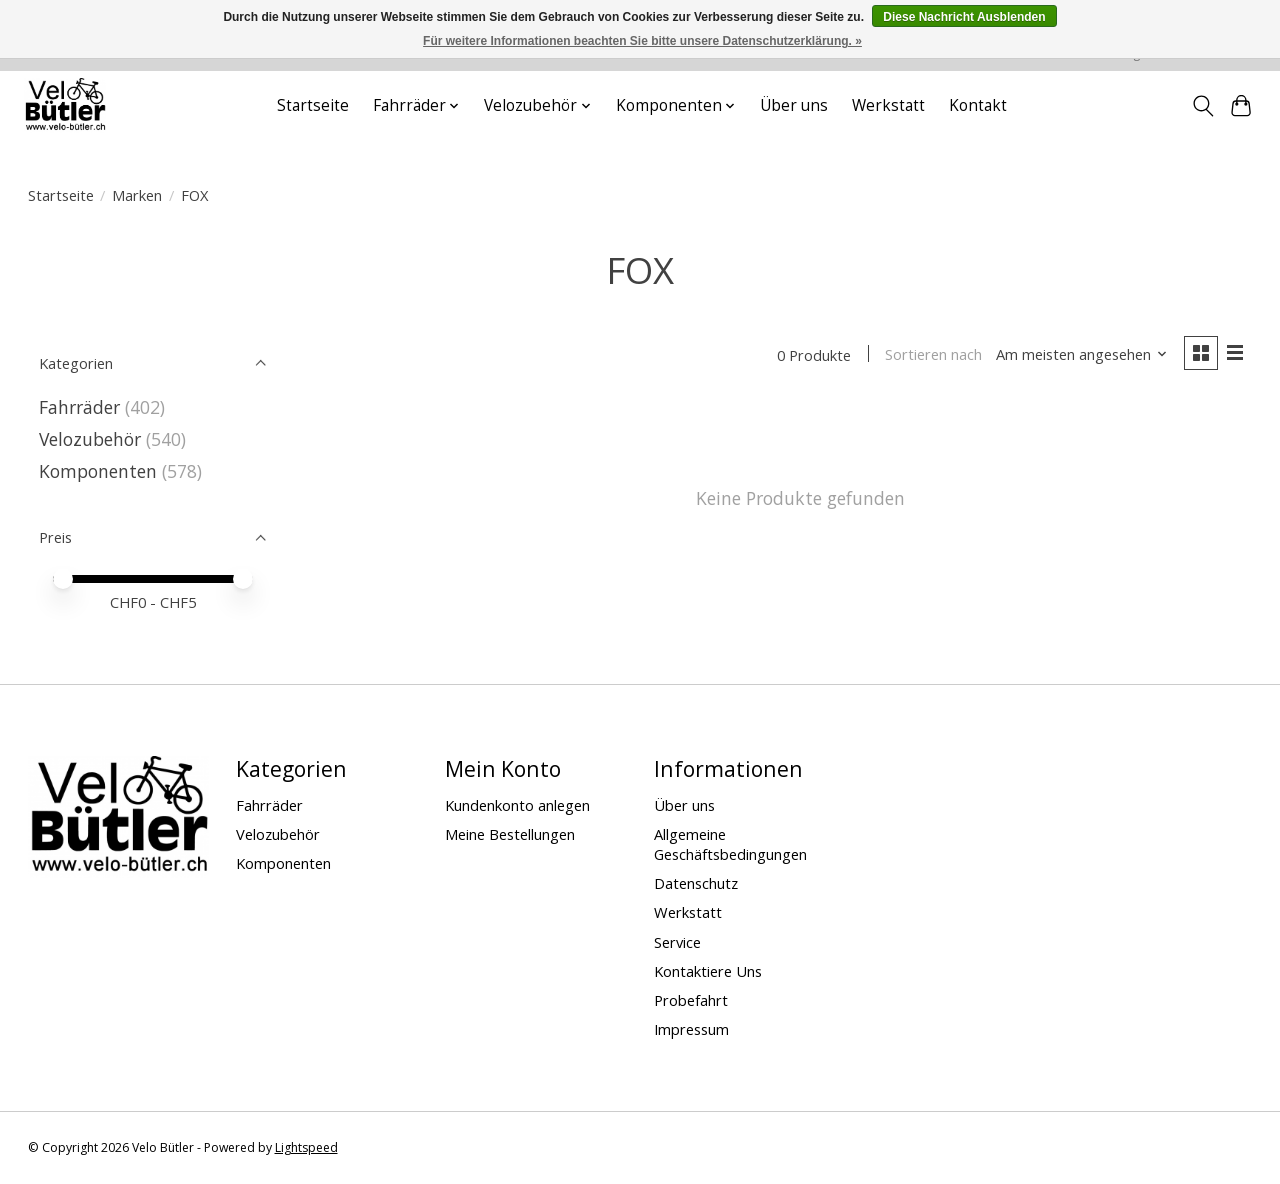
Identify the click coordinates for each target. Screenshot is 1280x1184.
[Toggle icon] (1202, 106)
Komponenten (98, 471)
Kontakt (978, 105)
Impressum (691, 1029)
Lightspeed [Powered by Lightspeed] (306, 1147)
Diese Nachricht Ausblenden (964, 17)
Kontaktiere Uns (708, 971)
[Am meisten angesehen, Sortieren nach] (1081, 355)
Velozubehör (90, 439)
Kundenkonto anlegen (517, 805)
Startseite (313, 105)
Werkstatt (888, 105)
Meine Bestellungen (510, 834)
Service (677, 942)
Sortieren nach (933, 355)
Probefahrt (691, 1000)
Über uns (794, 105)
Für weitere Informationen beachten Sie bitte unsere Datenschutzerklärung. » (642, 41)
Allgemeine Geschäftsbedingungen (730, 844)
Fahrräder (79, 407)
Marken (137, 195)
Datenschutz (696, 883)
